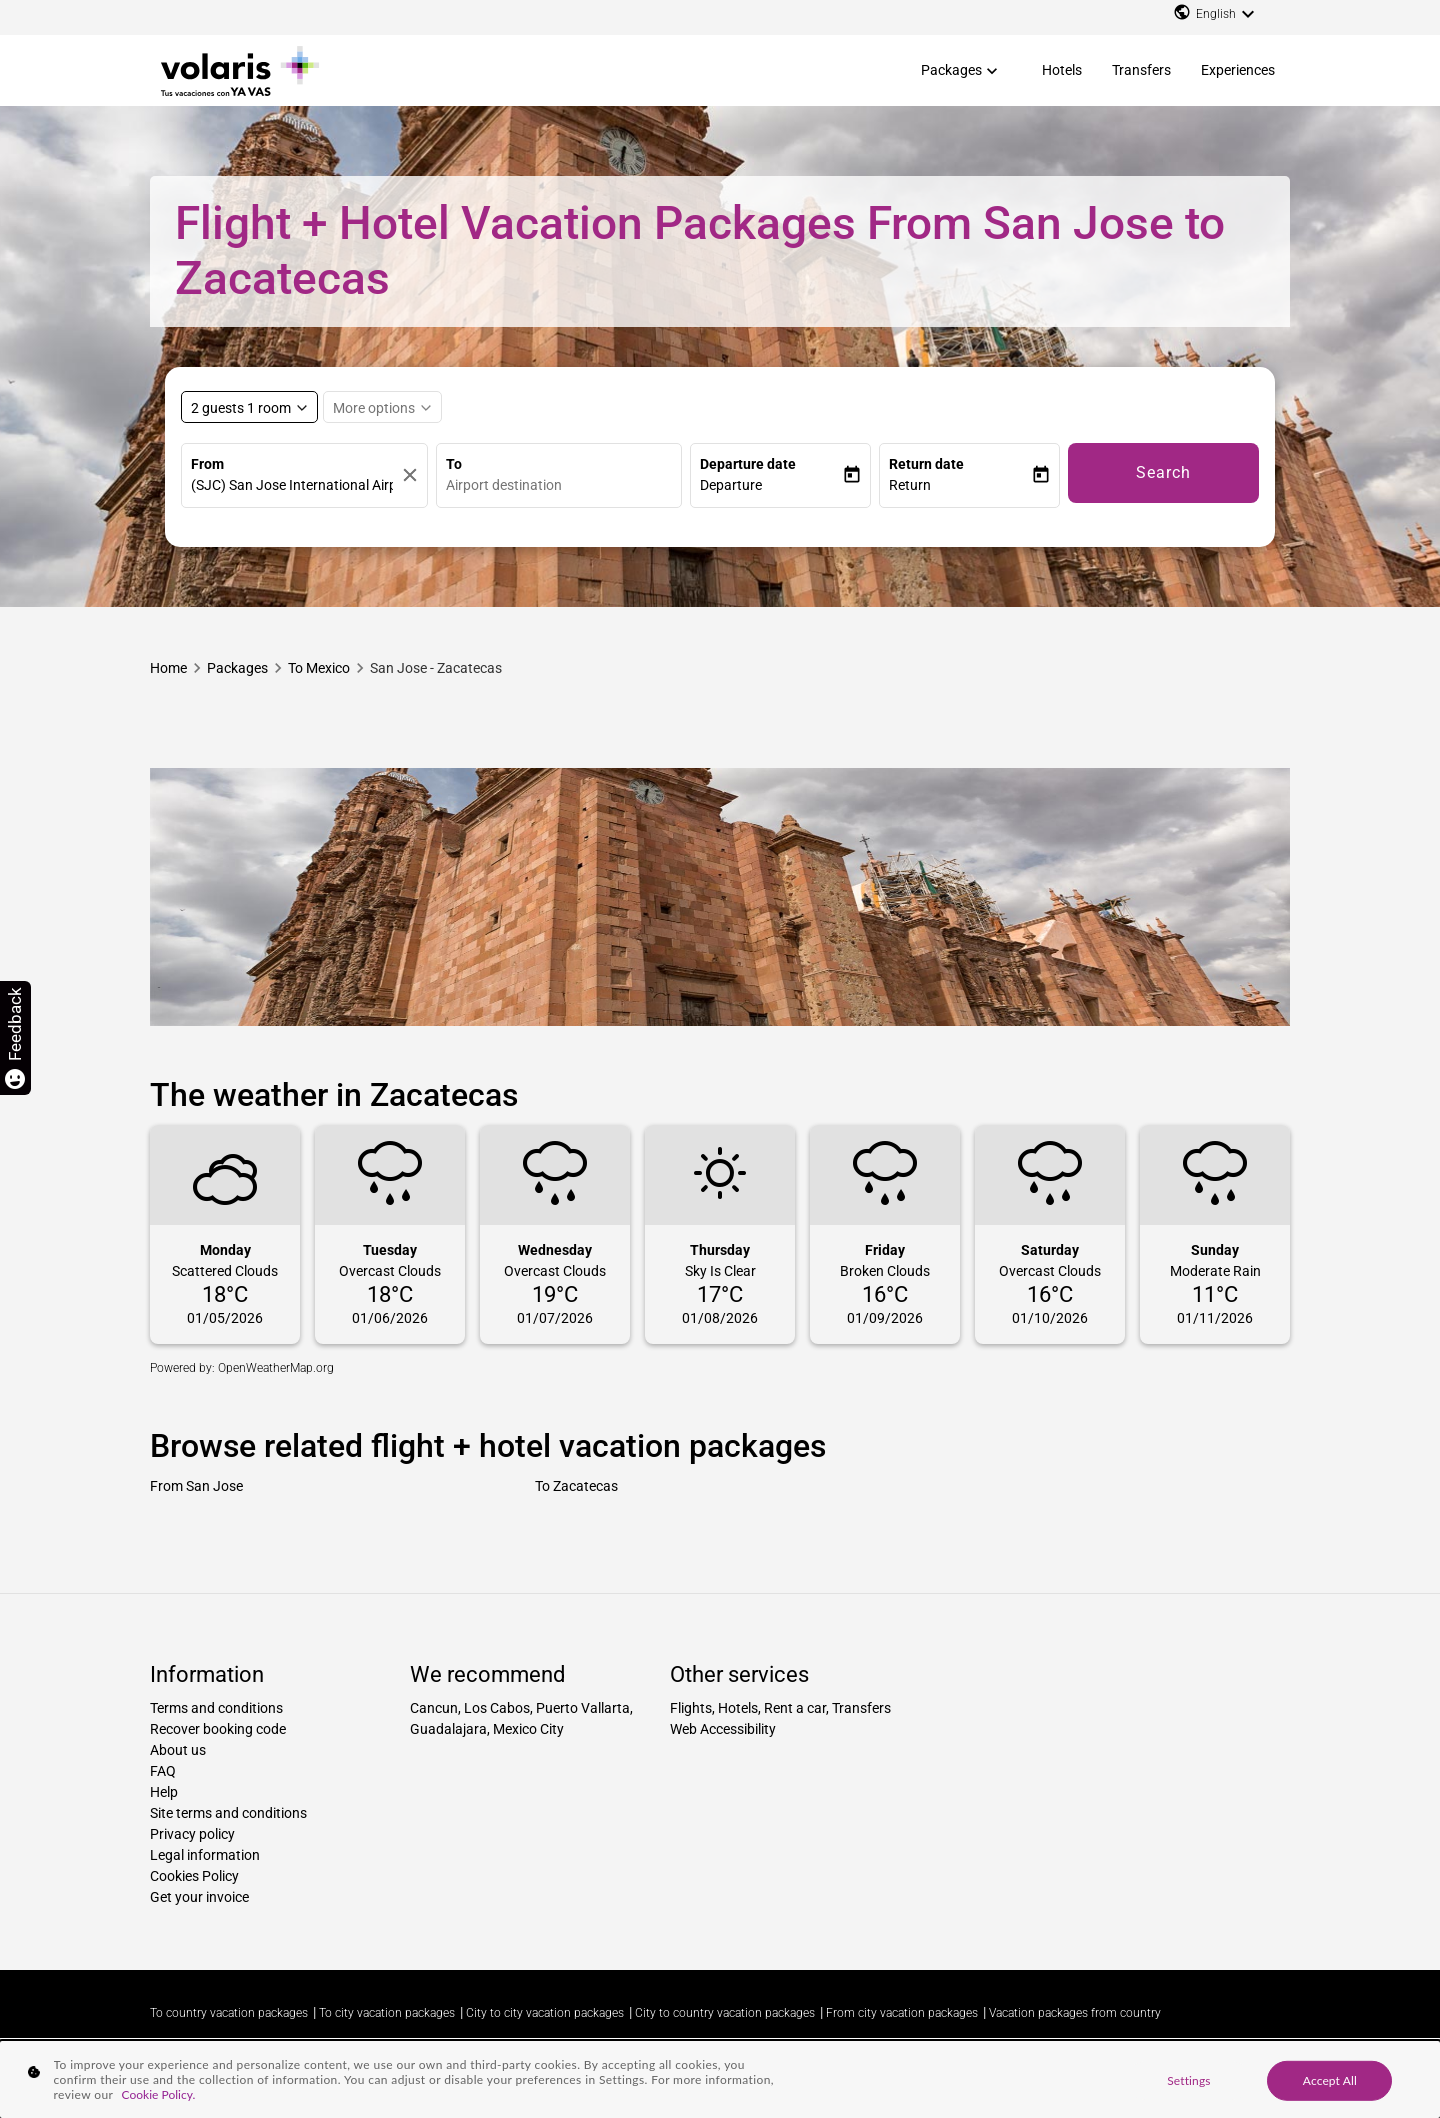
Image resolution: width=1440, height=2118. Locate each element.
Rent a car (795, 1708)
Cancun (434, 1708)
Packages (951, 70)
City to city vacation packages (545, 2013)
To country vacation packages (229, 2013)
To (454, 464)
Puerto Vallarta (583, 1708)
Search (1163, 472)
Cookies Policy (194, 1876)
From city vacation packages (902, 2013)
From (207, 464)
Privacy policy (192, 1834)
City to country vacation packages (725, 2013)
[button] (771, 485)
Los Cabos (497, 1708)
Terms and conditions (216, 1708)
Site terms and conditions (228, 1813)
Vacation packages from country (1075, 2013)
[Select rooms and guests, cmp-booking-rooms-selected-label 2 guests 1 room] (249, 407)
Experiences (1238, 70)
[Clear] (410, 475)
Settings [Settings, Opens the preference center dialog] (1188, 2079)
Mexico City (528, 1729)
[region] (720, 2079)
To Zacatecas (576, 1486)
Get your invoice (199, 1897)
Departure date (748, 464)
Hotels (1062, 70)
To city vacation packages (387, 2013)
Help (164, 1792)
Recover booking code (218, 1729)
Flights (691, 1708)
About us (178, 1750)
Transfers (1141, 70)
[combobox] (564, 485)
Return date (926, 464)
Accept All (1330, 2079)
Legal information (205, 1855)
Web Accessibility (723, 1729)
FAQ (163, 1771)
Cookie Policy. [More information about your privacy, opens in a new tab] (159, 2094)
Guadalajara (448, 1729)
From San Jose (196, 1486)
